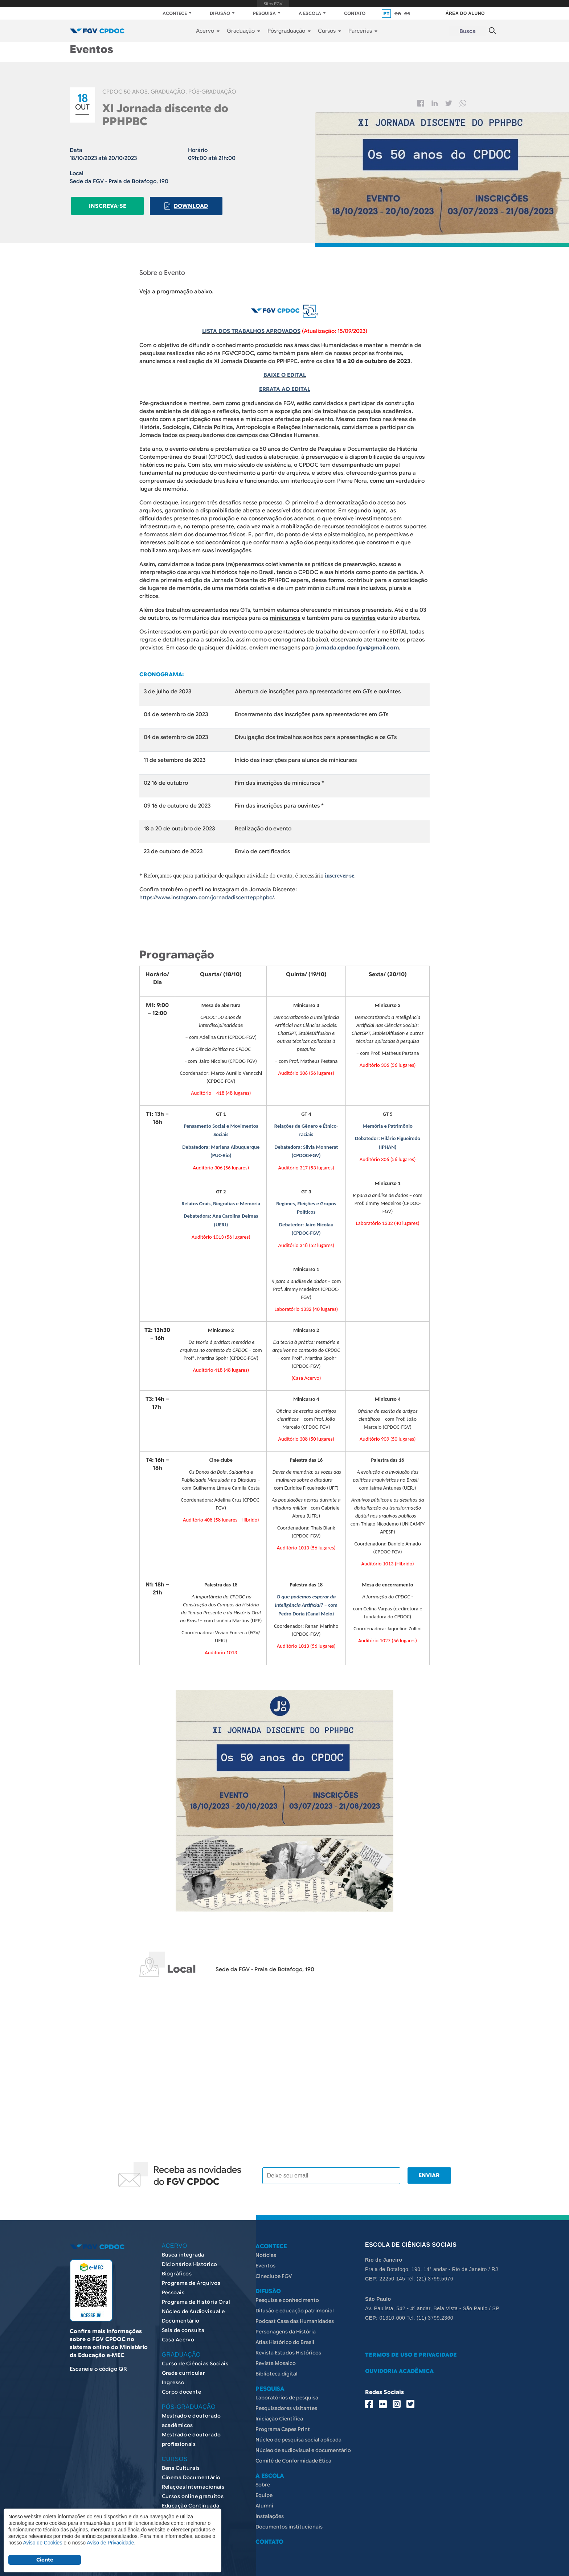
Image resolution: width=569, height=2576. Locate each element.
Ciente (44, 2559)
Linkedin (434, 103)
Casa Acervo (178, 2333)
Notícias (265, 2248)
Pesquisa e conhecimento (287, 2293)
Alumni (264, 2499)
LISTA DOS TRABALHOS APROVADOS (251, 331)
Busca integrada (183, 2248)
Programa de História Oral (196, 2295)
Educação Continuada (191, 2499)
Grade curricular (183, 2366)
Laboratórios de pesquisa (286, 2391)
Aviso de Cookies (42, 2543)
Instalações (269, 2509)
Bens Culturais (181, 2461)
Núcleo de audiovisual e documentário (303, 2443)
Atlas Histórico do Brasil (284, 2335)
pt (386, 14)
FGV (273, 3)
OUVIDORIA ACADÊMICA (399, 2364)
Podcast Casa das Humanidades (294, 2314)
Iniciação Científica (279, 2412)
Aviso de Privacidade (110, 2543)
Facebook (420, 103)
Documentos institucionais (289, 2520)
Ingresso (173, 2376)
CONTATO (354, 13)
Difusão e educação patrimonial (294, 2304)
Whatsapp (463, 103)
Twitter (448, 103)
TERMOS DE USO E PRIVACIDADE (411, 2348)
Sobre (262, 2478)
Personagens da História (285, 2325)
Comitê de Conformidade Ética (293, 2454)
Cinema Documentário (191, 2471)
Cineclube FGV (273, 2269)
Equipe (264, 2488)
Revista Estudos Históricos (288, 2346)
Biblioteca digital (276, 2367)
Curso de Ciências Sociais (195, 2357)
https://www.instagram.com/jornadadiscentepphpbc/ (208, 895)
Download (189, 205)
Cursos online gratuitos (193, 2489)
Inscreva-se (106, 205)
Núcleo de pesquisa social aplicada (298, 2433)
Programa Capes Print (282, 2422)
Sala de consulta (183, 2323)
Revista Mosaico (275, 2356)
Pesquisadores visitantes (286, 2401)
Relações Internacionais (193, 2480)
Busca (467, 31)
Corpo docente (181, 2385)
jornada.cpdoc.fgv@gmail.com (357, 646)
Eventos (265, 2259)
